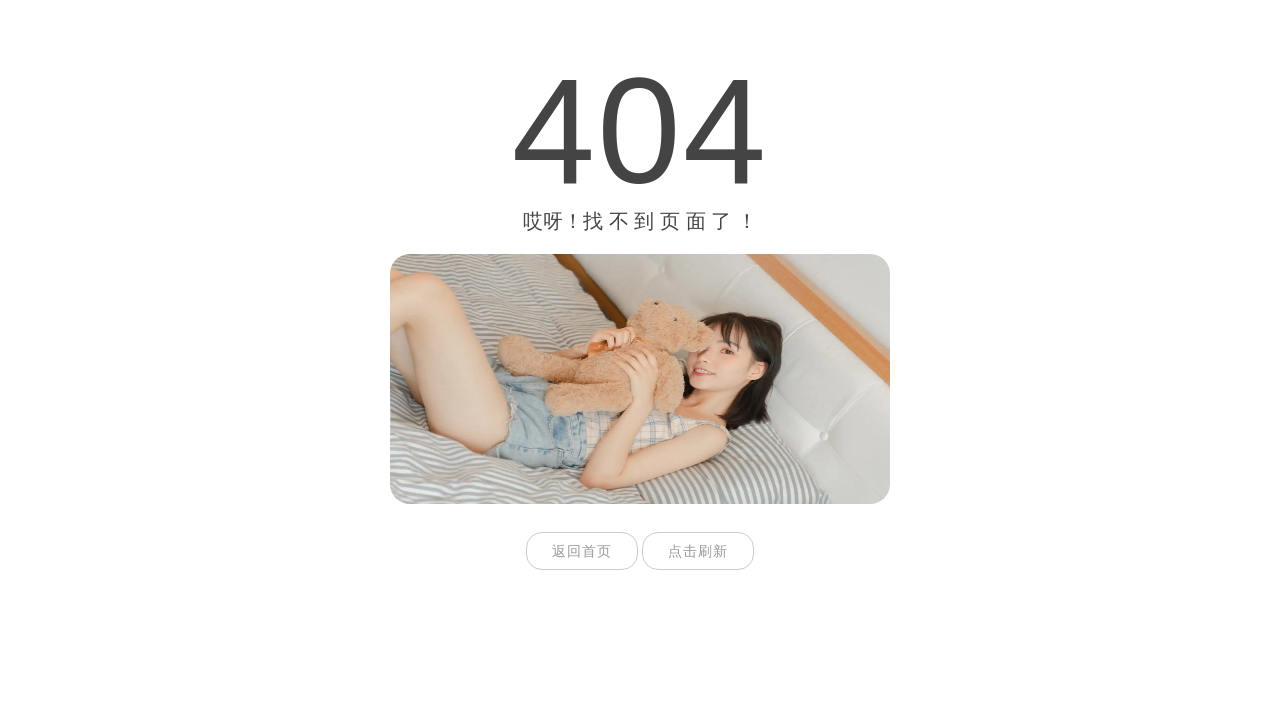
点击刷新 (698, 551)
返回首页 (582, 551)
